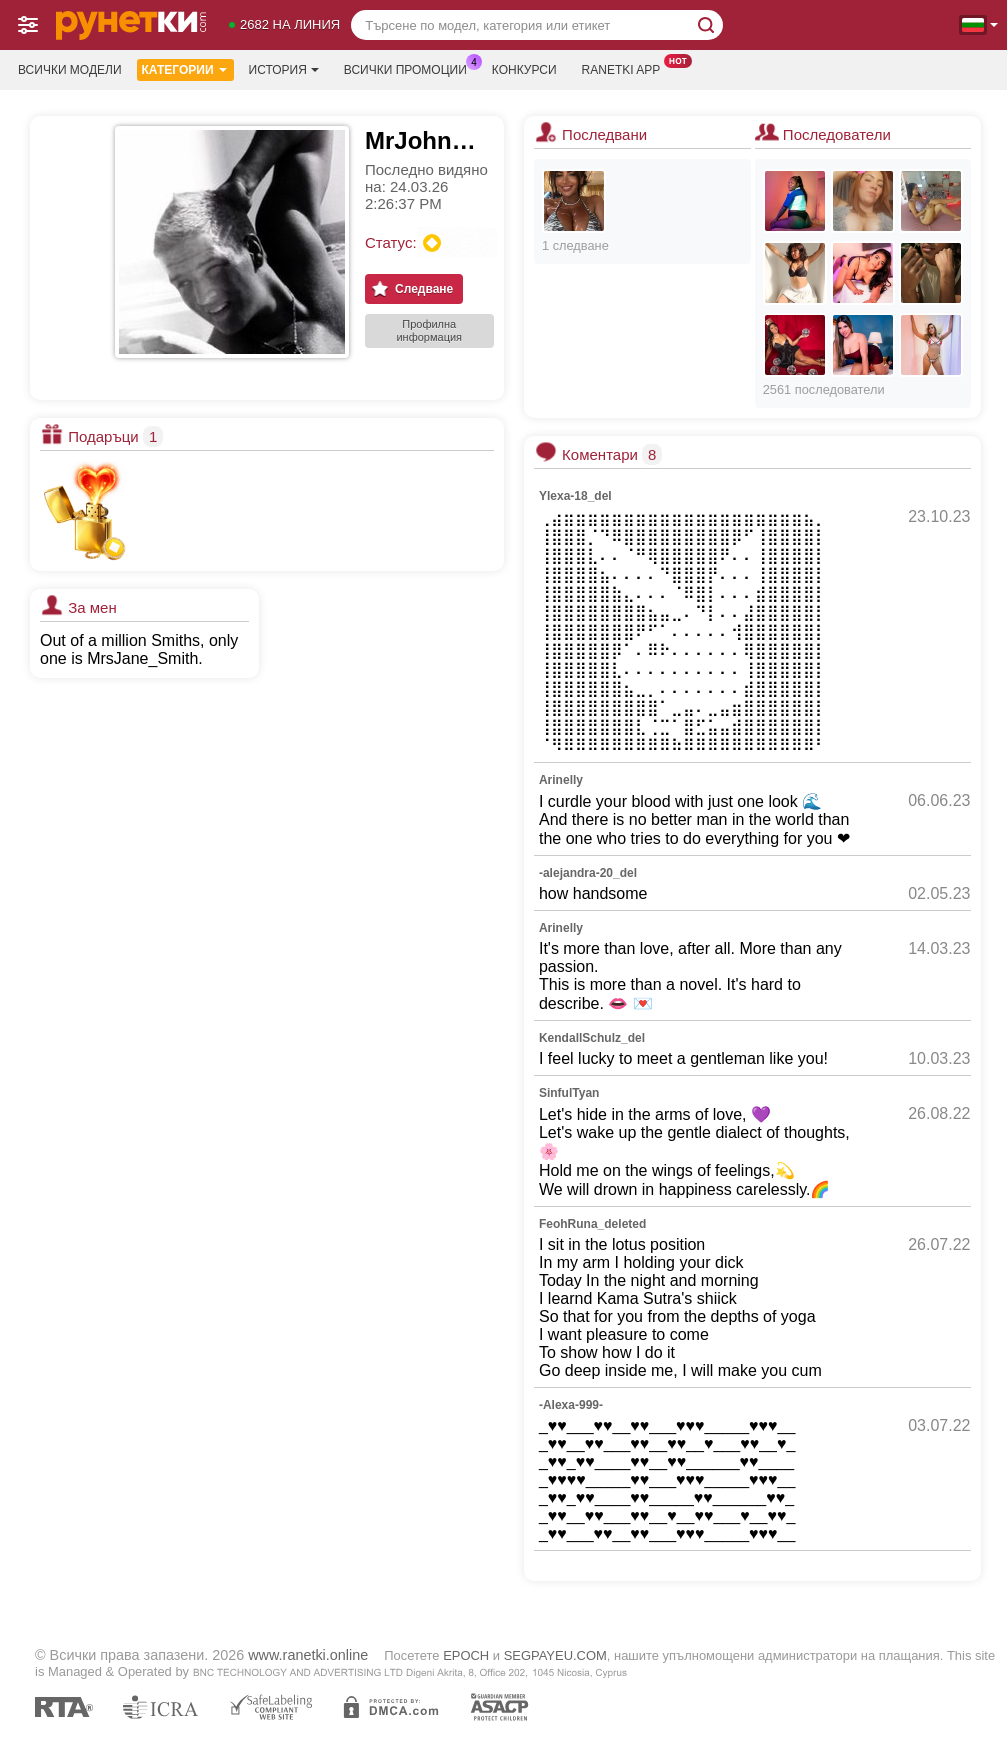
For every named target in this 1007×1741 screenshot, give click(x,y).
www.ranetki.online (308, 1655)
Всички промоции (410, 68)
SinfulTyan (569, 1093)
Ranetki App (626, 68)
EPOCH (466, 1655)
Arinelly (561, 780)
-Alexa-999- (571, 1405)
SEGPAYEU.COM (555, 1655)
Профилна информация (429, 330)
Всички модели (70, 70)
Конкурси (524, 70)
